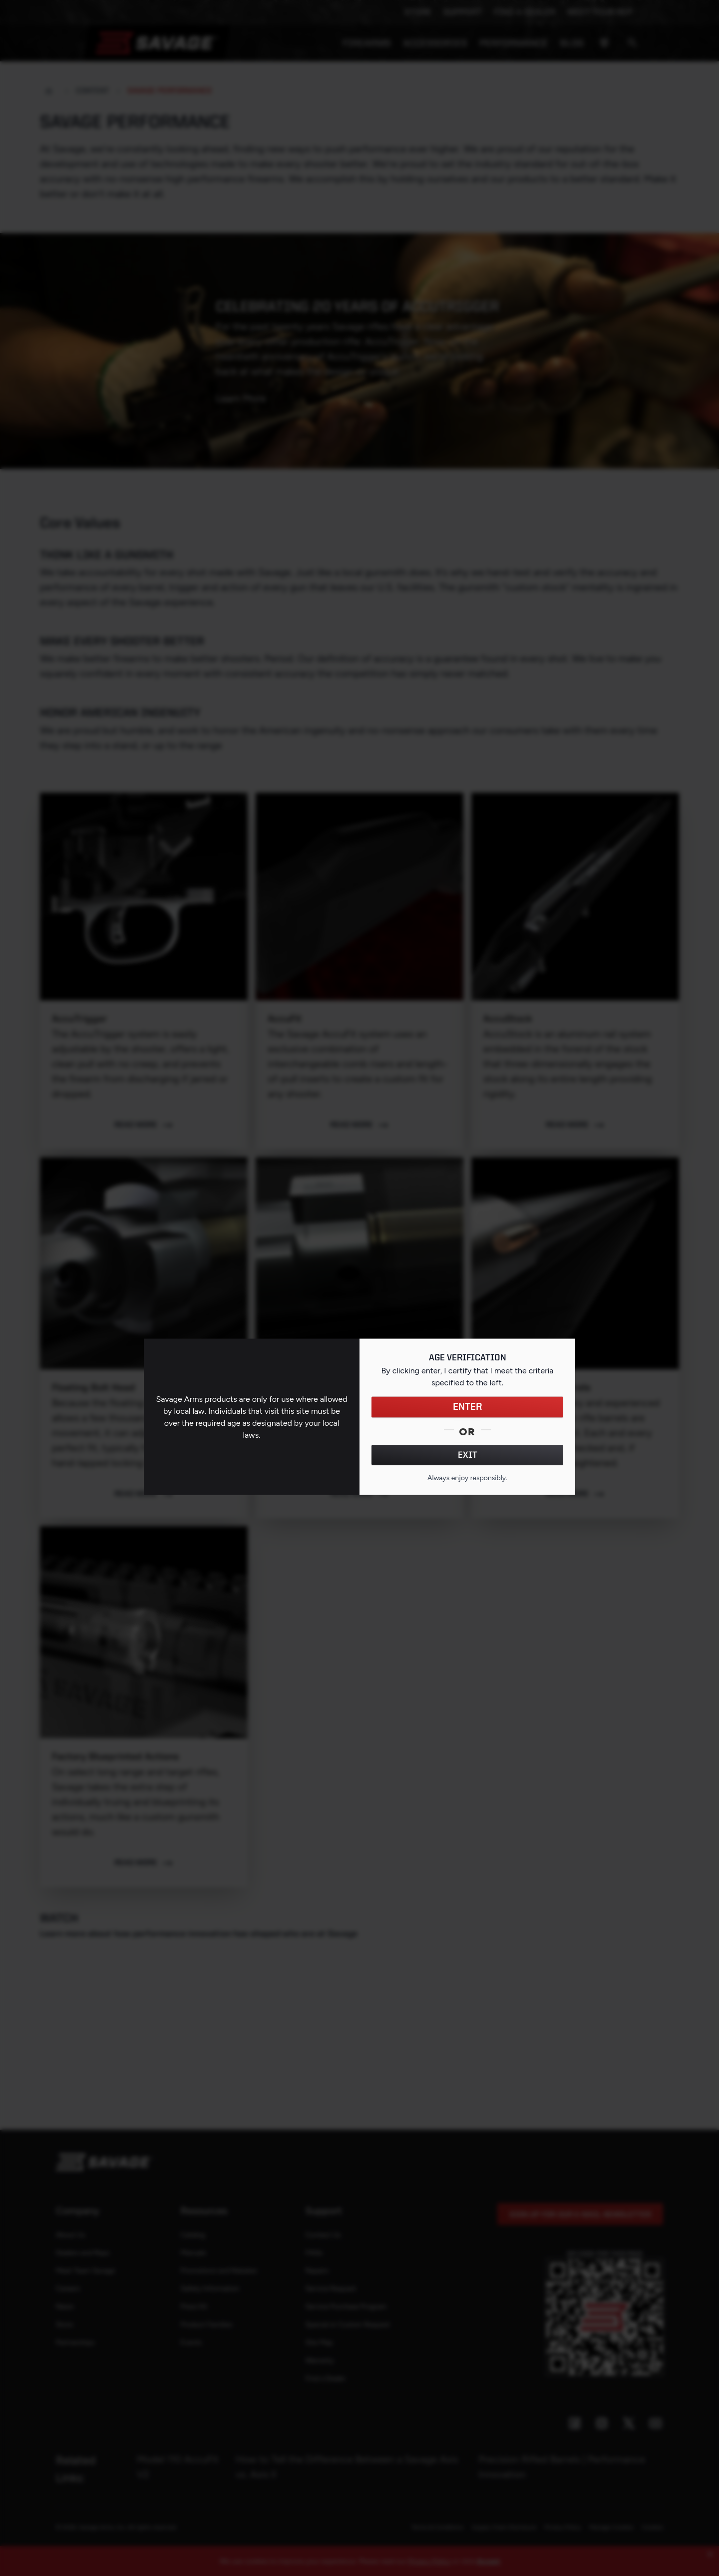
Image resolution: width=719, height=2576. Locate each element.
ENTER (467, 1407)
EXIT (467, 1455)
